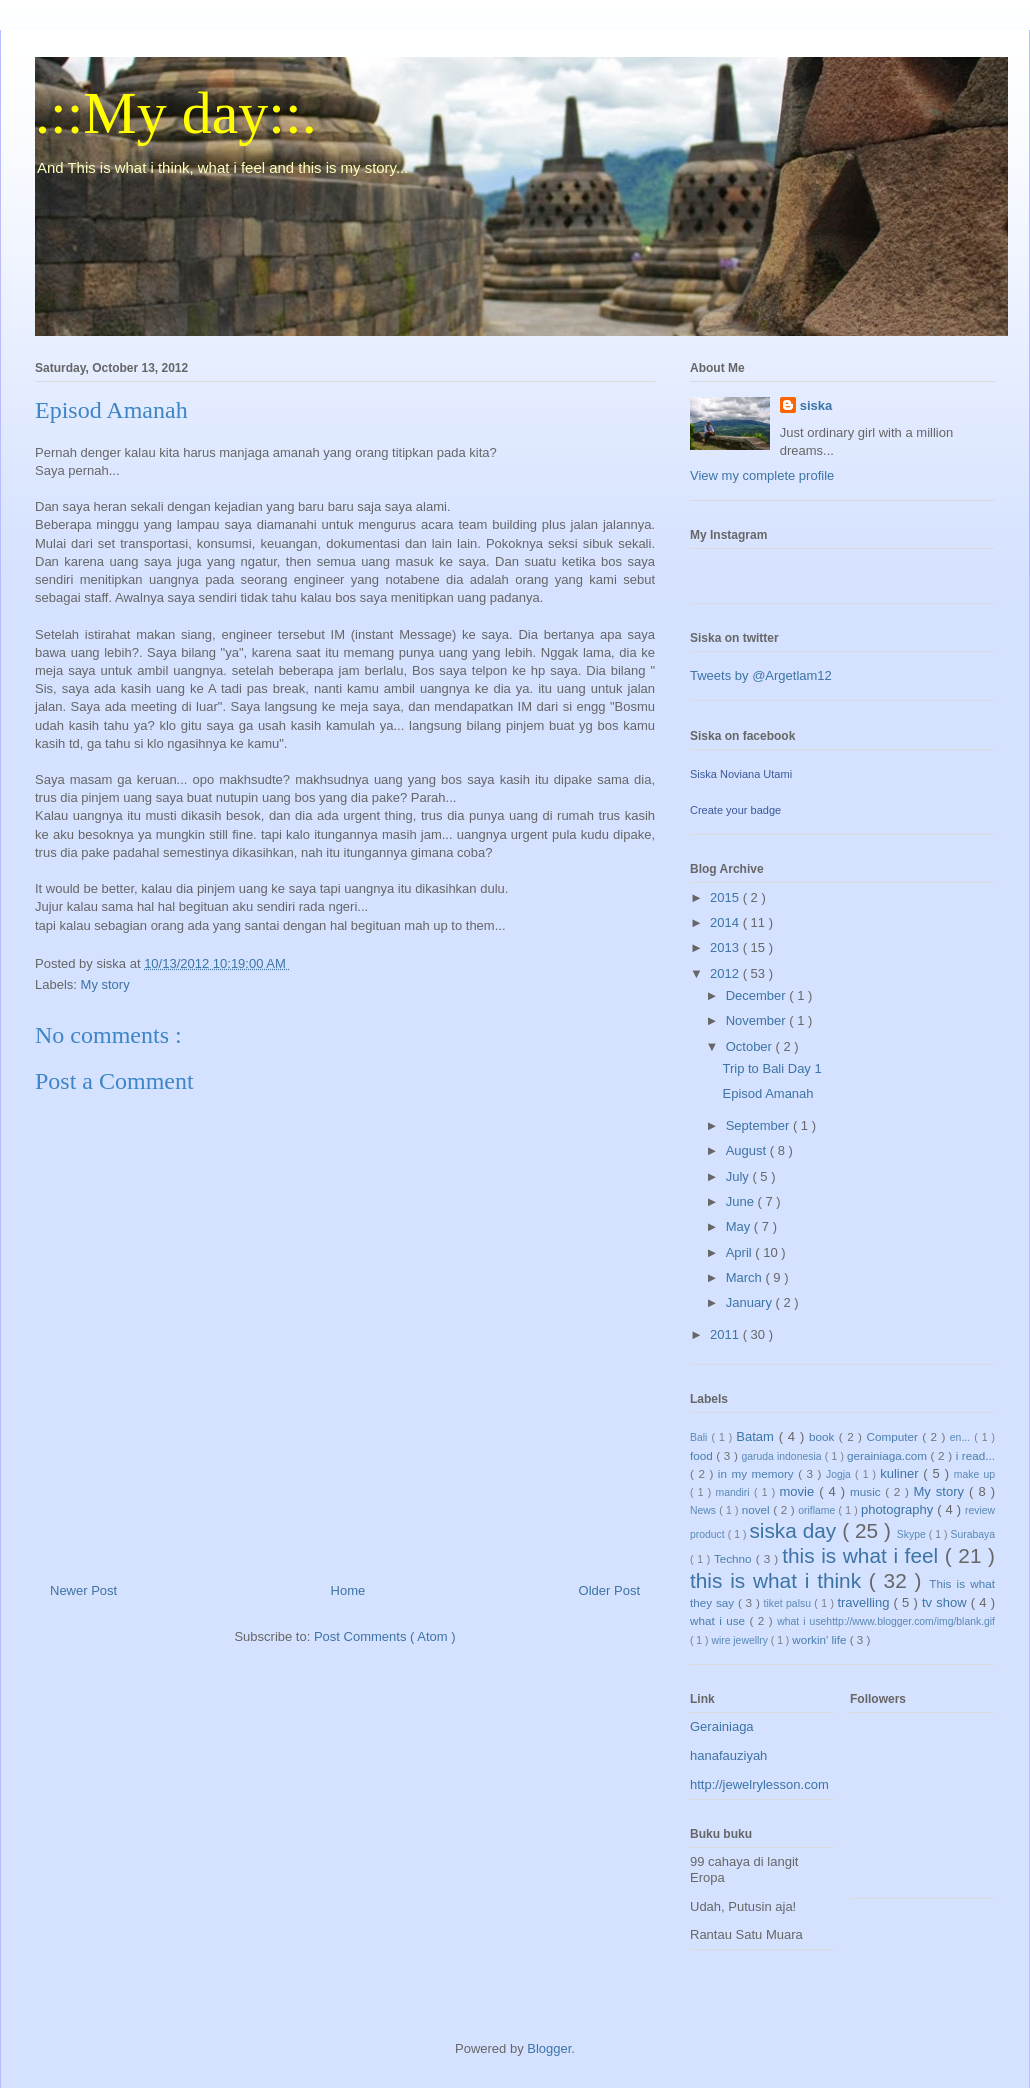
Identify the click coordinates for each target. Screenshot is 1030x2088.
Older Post (609, 1590)
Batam (757, 1436)
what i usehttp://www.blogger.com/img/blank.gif (886, 1621)
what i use (720, 1620)
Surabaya (973, 1534)
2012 (726, 973)
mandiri (735, 1492)
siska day (795, 1530)
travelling (865, 1602)
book (824, 1436)
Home (348, 1590)
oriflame (818, 1510)
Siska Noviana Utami (741, 774)
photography (899, 1509)
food (703, 1455)
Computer (894, 1436)
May (740, 1226)
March (746, 1277)
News (704, 1510)
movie (799, 1491)
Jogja (840, 1474)
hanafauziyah (728, 1755)
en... (962, 1437)
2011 (726, 1334)
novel (758, 1509)
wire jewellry (740, 1640)
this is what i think (779, 1580)
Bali (700, 1437)
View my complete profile (762, 475)
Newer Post (83, 1590)
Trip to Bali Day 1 (771, 1068)
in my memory (758, 1473)
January (751, 1302)
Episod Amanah (767, 1093)
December (758, 995)
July (739, 1176)
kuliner (901, 1473)
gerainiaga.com (889, 1455)
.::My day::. (176, 113)
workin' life (820, 1639)
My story (105, 984)
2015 (726, 897)
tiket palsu (789, 1603)
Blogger (549, 2048)
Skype (913, 1534)
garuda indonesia (782, 1456)
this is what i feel (863, 1555)
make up (974, 1474)
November (758, 1020)
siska (816, 405)
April (741, 1252)
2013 (726, 947)
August (748, 1150)
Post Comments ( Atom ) (385, 1636)
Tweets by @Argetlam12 (761, 675)
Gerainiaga (722, 1726)
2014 (726, 922)
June (742, 1201)
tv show (946, 1602)
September (759, 1125)
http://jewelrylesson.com (759, 1784)
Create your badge (735, 810)
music (867, 1491)
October (751, 1046)
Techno (735, 1558)
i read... (975, 1455)
